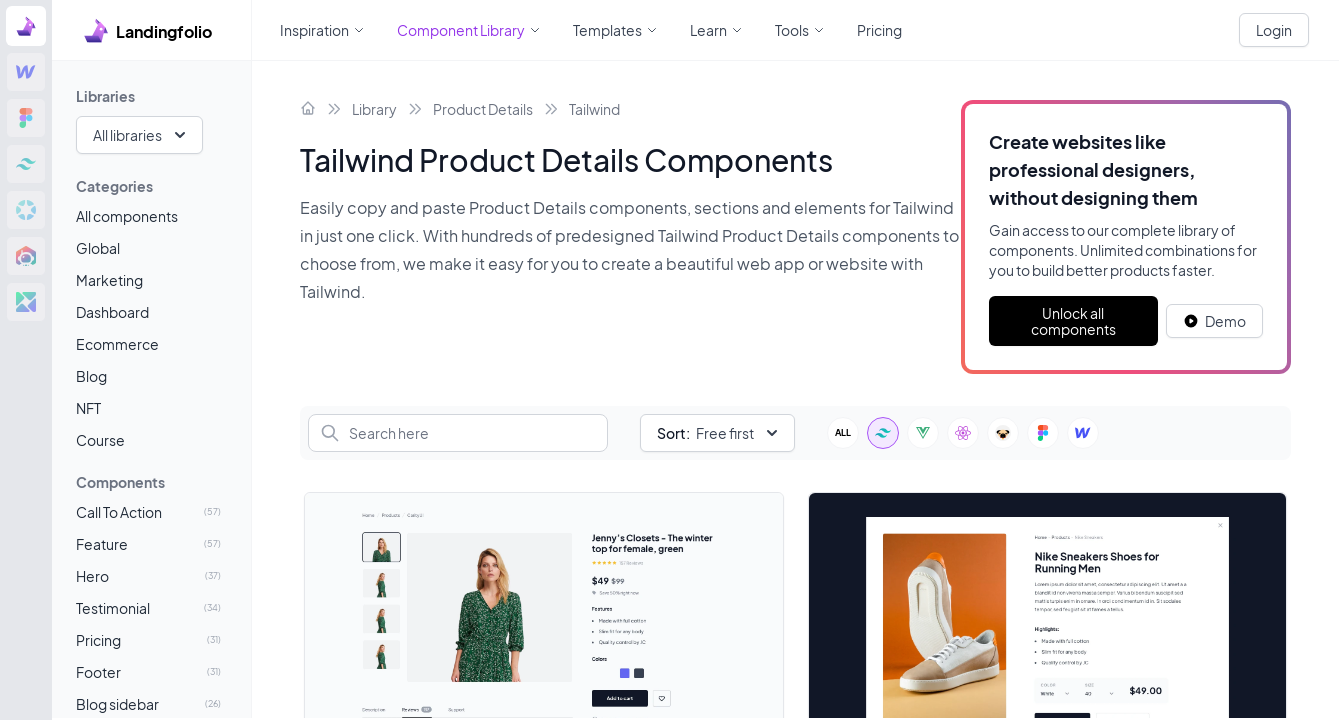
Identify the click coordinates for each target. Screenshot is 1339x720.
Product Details (483, 109)
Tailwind (594, 109)
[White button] (1214, 321)
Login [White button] (1274, 30)
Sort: (673, 433)
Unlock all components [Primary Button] (1073, 321)
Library (374, 109)
